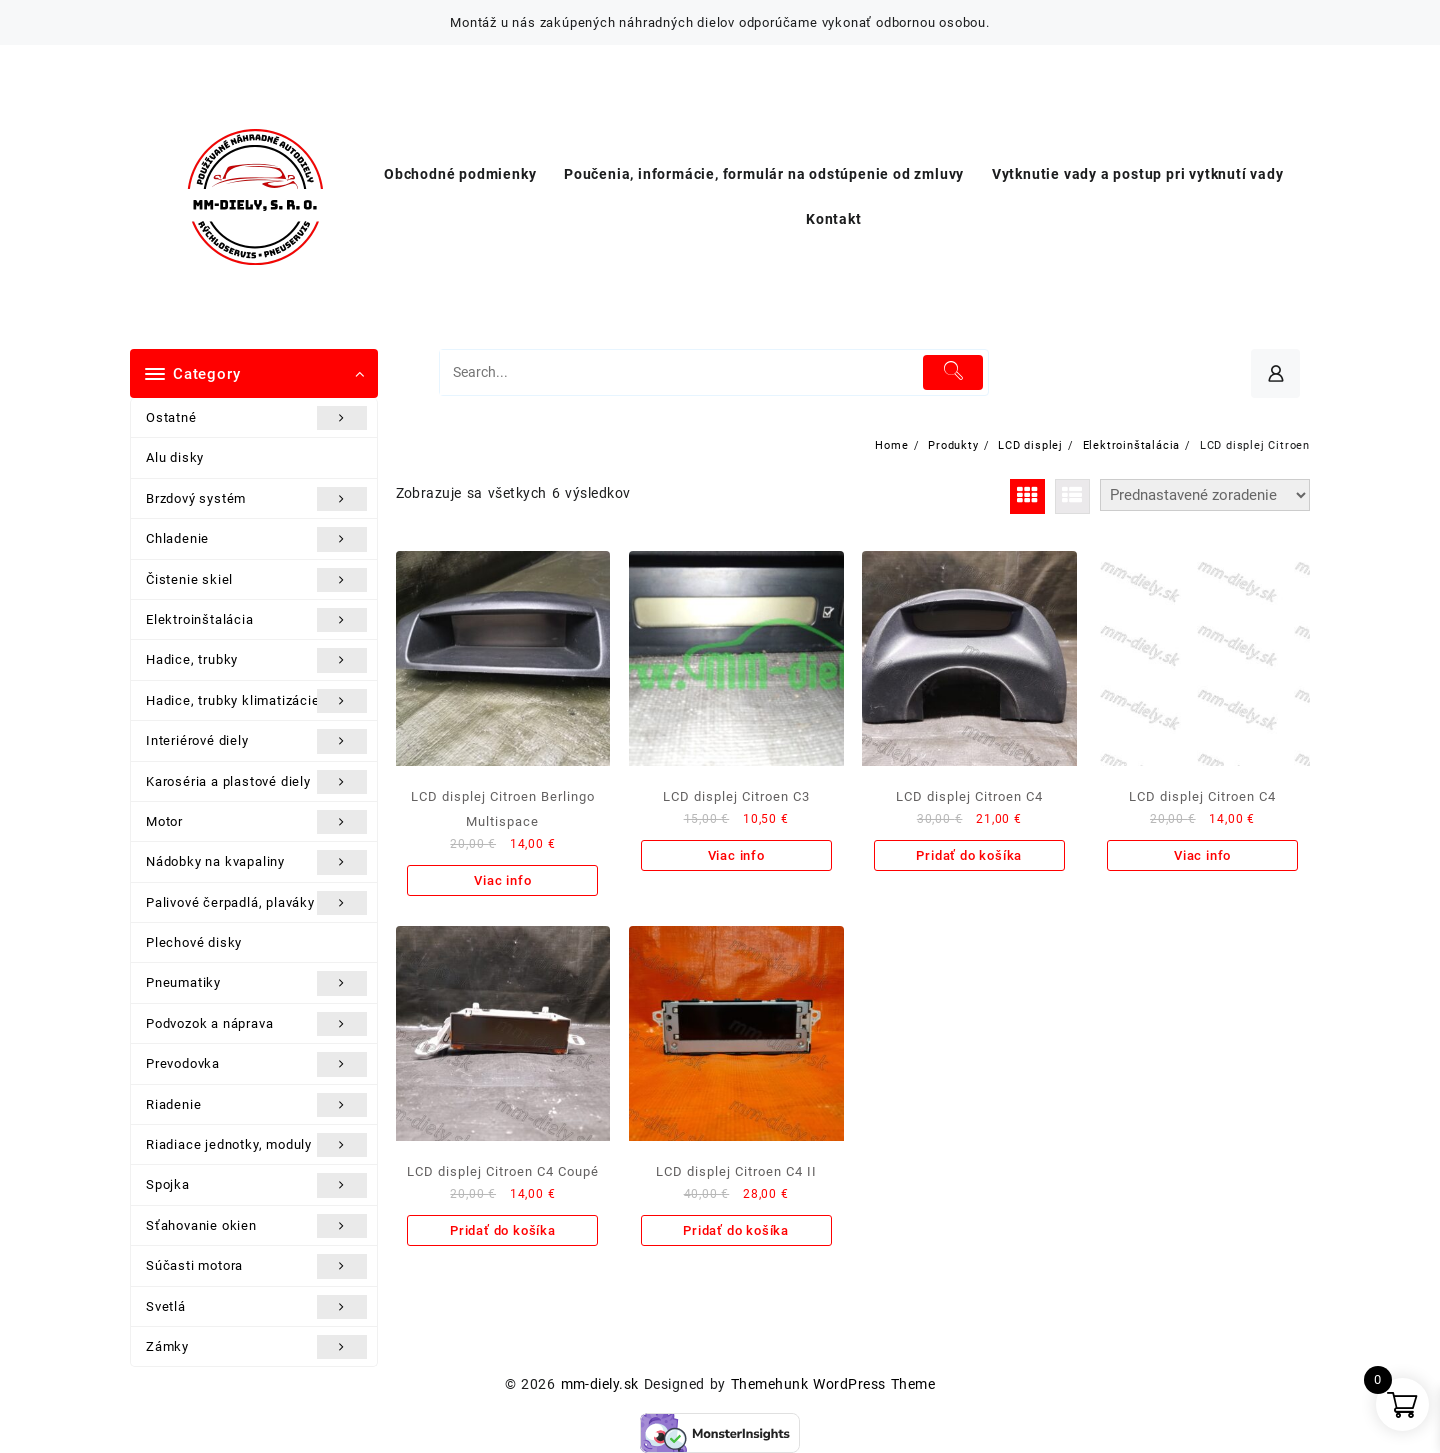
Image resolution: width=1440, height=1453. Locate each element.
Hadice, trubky (256, 660)
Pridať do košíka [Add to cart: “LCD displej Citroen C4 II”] (736, 1230)
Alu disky (175, 457)
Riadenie (256, 1105)
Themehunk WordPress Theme (833, 1384)
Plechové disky (194, 942)
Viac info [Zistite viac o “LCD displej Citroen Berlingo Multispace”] (502, 880)
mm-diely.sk (600, 1384)
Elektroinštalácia (256, 620)
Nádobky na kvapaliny (256, 862)
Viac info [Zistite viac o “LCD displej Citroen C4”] (1202, 855)
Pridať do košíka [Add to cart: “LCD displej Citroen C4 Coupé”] (503, 1230)
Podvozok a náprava (256, 1024)
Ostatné (256, 418)
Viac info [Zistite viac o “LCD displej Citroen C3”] (736, 855)
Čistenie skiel (256, 580)
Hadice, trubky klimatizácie (256, 701)
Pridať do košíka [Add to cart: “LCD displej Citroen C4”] (969, 855)
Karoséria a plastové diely (256, 782)
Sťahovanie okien (256, 1226)
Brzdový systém (256, 499)
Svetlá (256, 1307)
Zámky (256, 1347)
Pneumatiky (256, 983)
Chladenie (256, 539)
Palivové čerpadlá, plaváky (256, 903)
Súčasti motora (256, 1266)
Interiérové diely (256, 741)
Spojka (256, 1185)
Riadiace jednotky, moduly (256, 1145)
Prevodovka (256, 1064)
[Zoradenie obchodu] (1205, 495)
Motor (256, 822)
